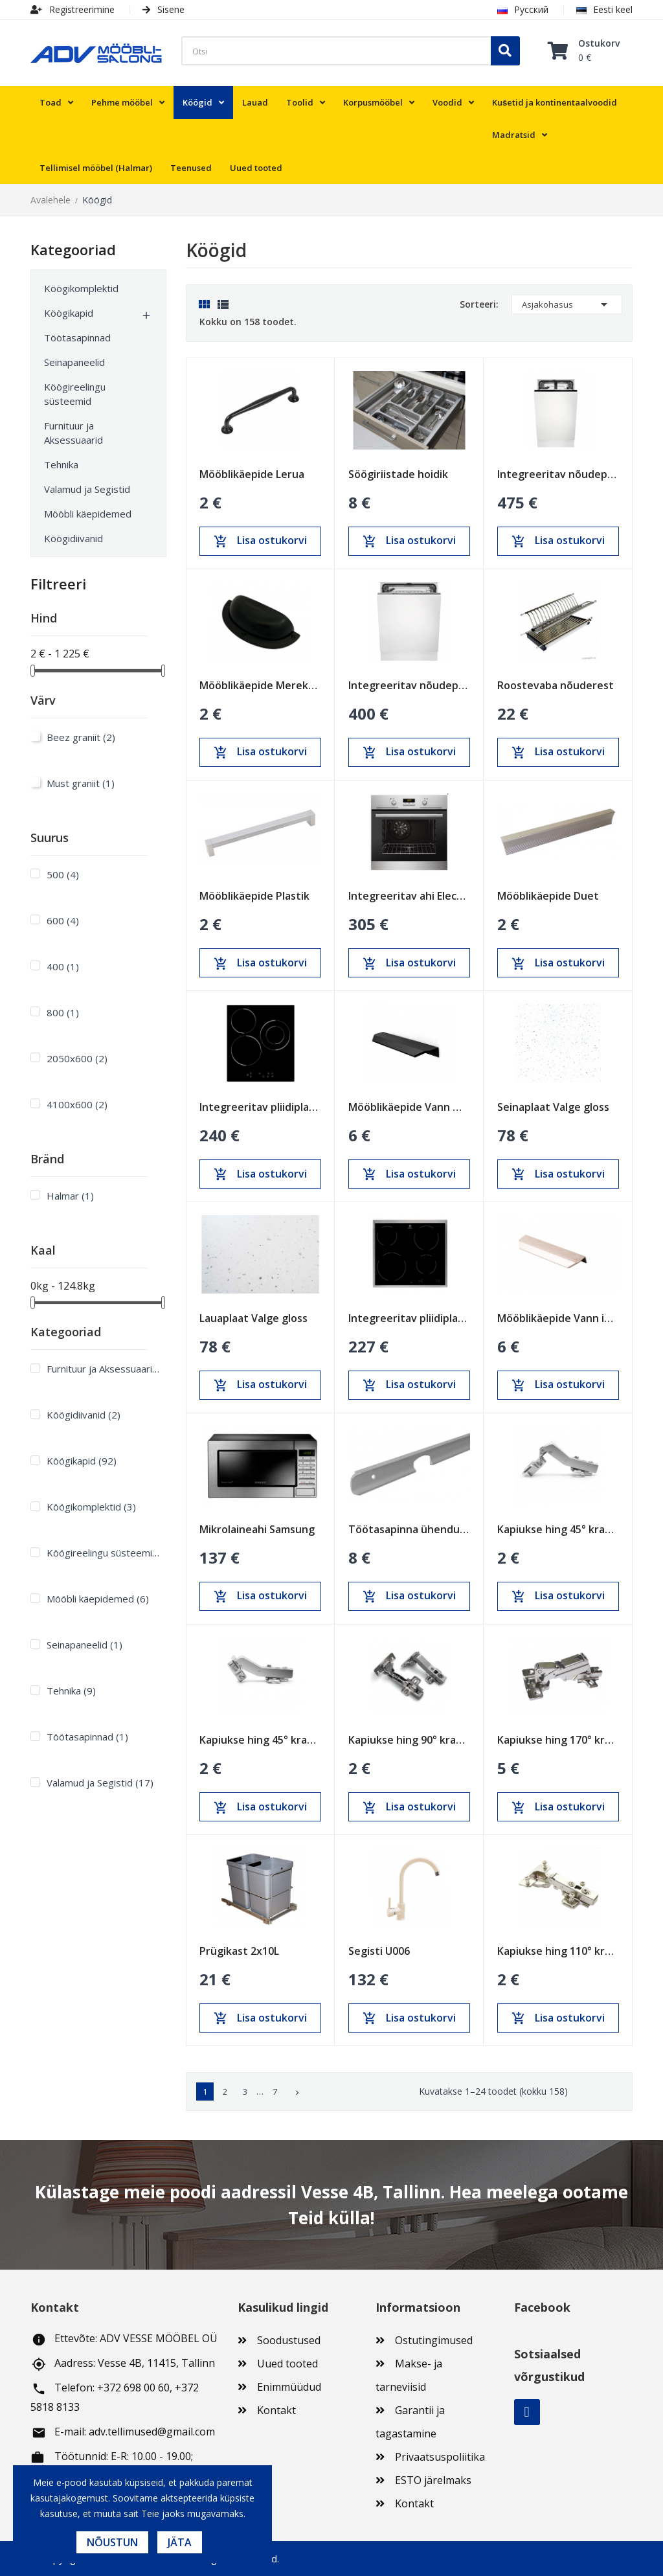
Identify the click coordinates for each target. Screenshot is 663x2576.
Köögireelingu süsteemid (75, 393)
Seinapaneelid (74, 362)
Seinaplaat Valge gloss (553, 1107)
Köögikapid (68, 312)
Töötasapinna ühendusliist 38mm (409, 1529)
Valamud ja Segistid (87, 489)
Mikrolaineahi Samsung (257, 1529)
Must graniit (81, 783)
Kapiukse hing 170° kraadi (558, 1740)
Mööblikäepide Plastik (254, 896)
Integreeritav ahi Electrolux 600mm (409, 896)
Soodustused (288, 2340)
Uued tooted (287, 2363)
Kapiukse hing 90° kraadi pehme (409, 1740)
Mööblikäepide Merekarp (260, 685)
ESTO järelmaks (433, 2480)
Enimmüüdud (289, 2387)
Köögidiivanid (73, 538)
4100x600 (77, 1104)
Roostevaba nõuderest (555, 685)
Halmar (70, 1195)
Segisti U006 (379, 1951)
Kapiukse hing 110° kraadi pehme (558, 1951)
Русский (522, 9)
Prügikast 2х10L (239, 1951)
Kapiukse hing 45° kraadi (558, 1529)
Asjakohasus (567, 304)
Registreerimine (72, 9)
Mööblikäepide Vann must (409, 1107)
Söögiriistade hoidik (398, 474)
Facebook (527, 2412)
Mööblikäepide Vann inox (558, 1318)
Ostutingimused (434, 2340)
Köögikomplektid (81, 288)
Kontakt (276, 2410)
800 (63, 1012)
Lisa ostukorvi (260, 541)
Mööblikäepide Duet (548, 896)
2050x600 (77, 1058)
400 (63, 966)
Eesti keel (604, 9)
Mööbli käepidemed (87, 513)
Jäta (180, 2542)
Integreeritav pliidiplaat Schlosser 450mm (260, 1107)
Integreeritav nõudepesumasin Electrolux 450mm (558, 474)
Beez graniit (81, 737)
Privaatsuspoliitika (440, 2457)
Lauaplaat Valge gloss (253, 1318)
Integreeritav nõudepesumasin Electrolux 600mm (409, 685)
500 (63, 874)
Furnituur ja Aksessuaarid (73, 432)
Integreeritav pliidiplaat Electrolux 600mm (409, 1318)
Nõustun (112, 2542)
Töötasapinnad (77, 337)
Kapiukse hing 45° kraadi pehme (260, 1740)
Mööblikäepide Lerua (251, 474)
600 (63, 920)
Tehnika (61, 464)
